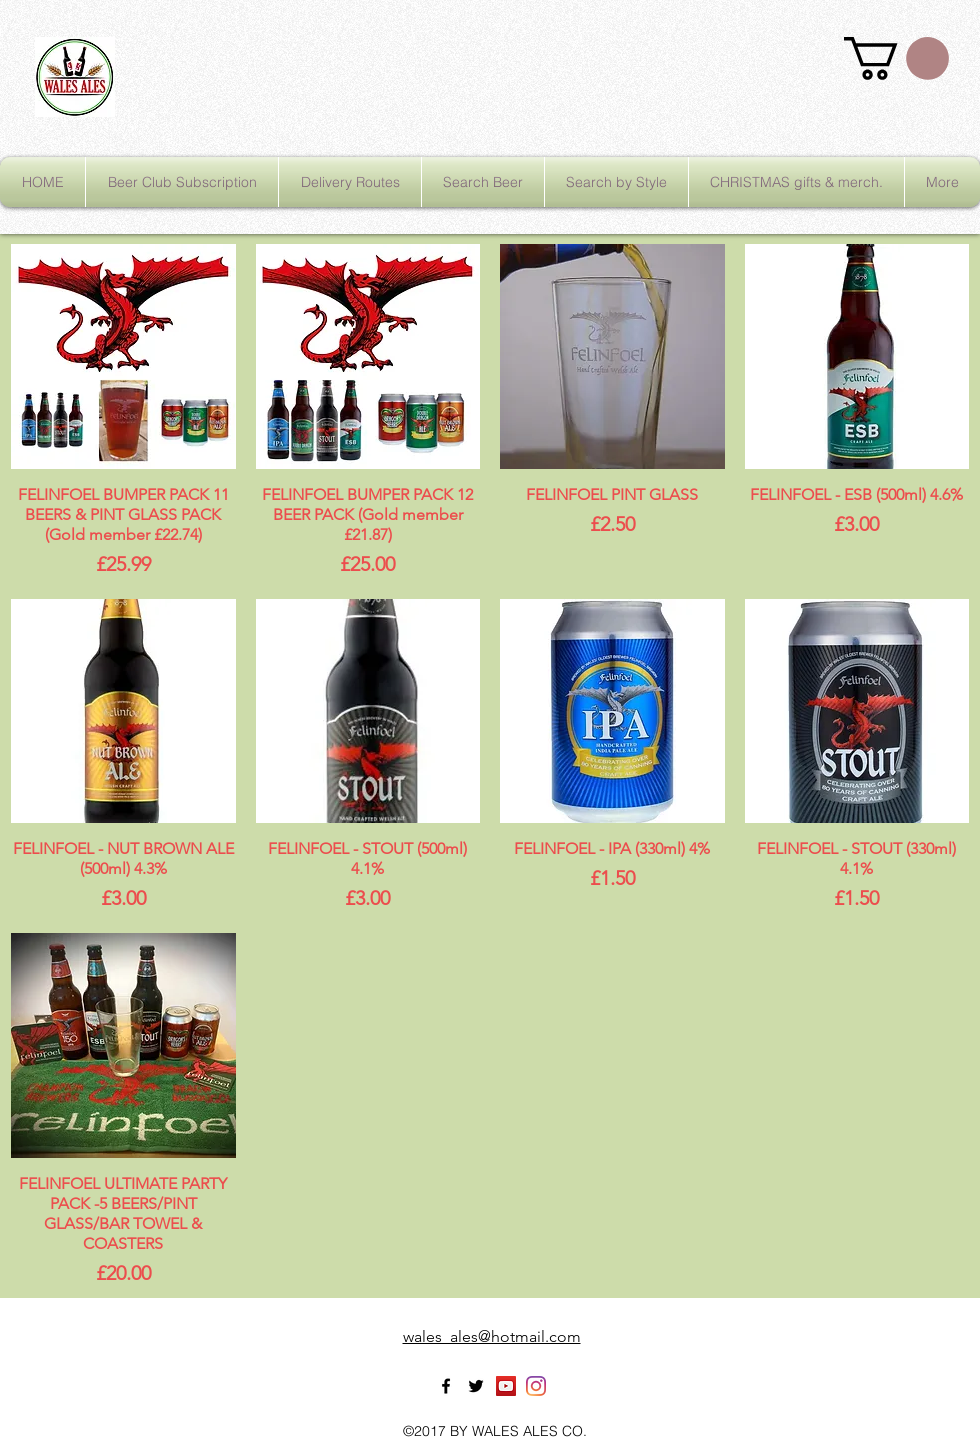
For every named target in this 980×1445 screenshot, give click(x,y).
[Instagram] (536, 1386)
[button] (896, 58)
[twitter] (476, 1386)
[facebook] (446, 1386)
